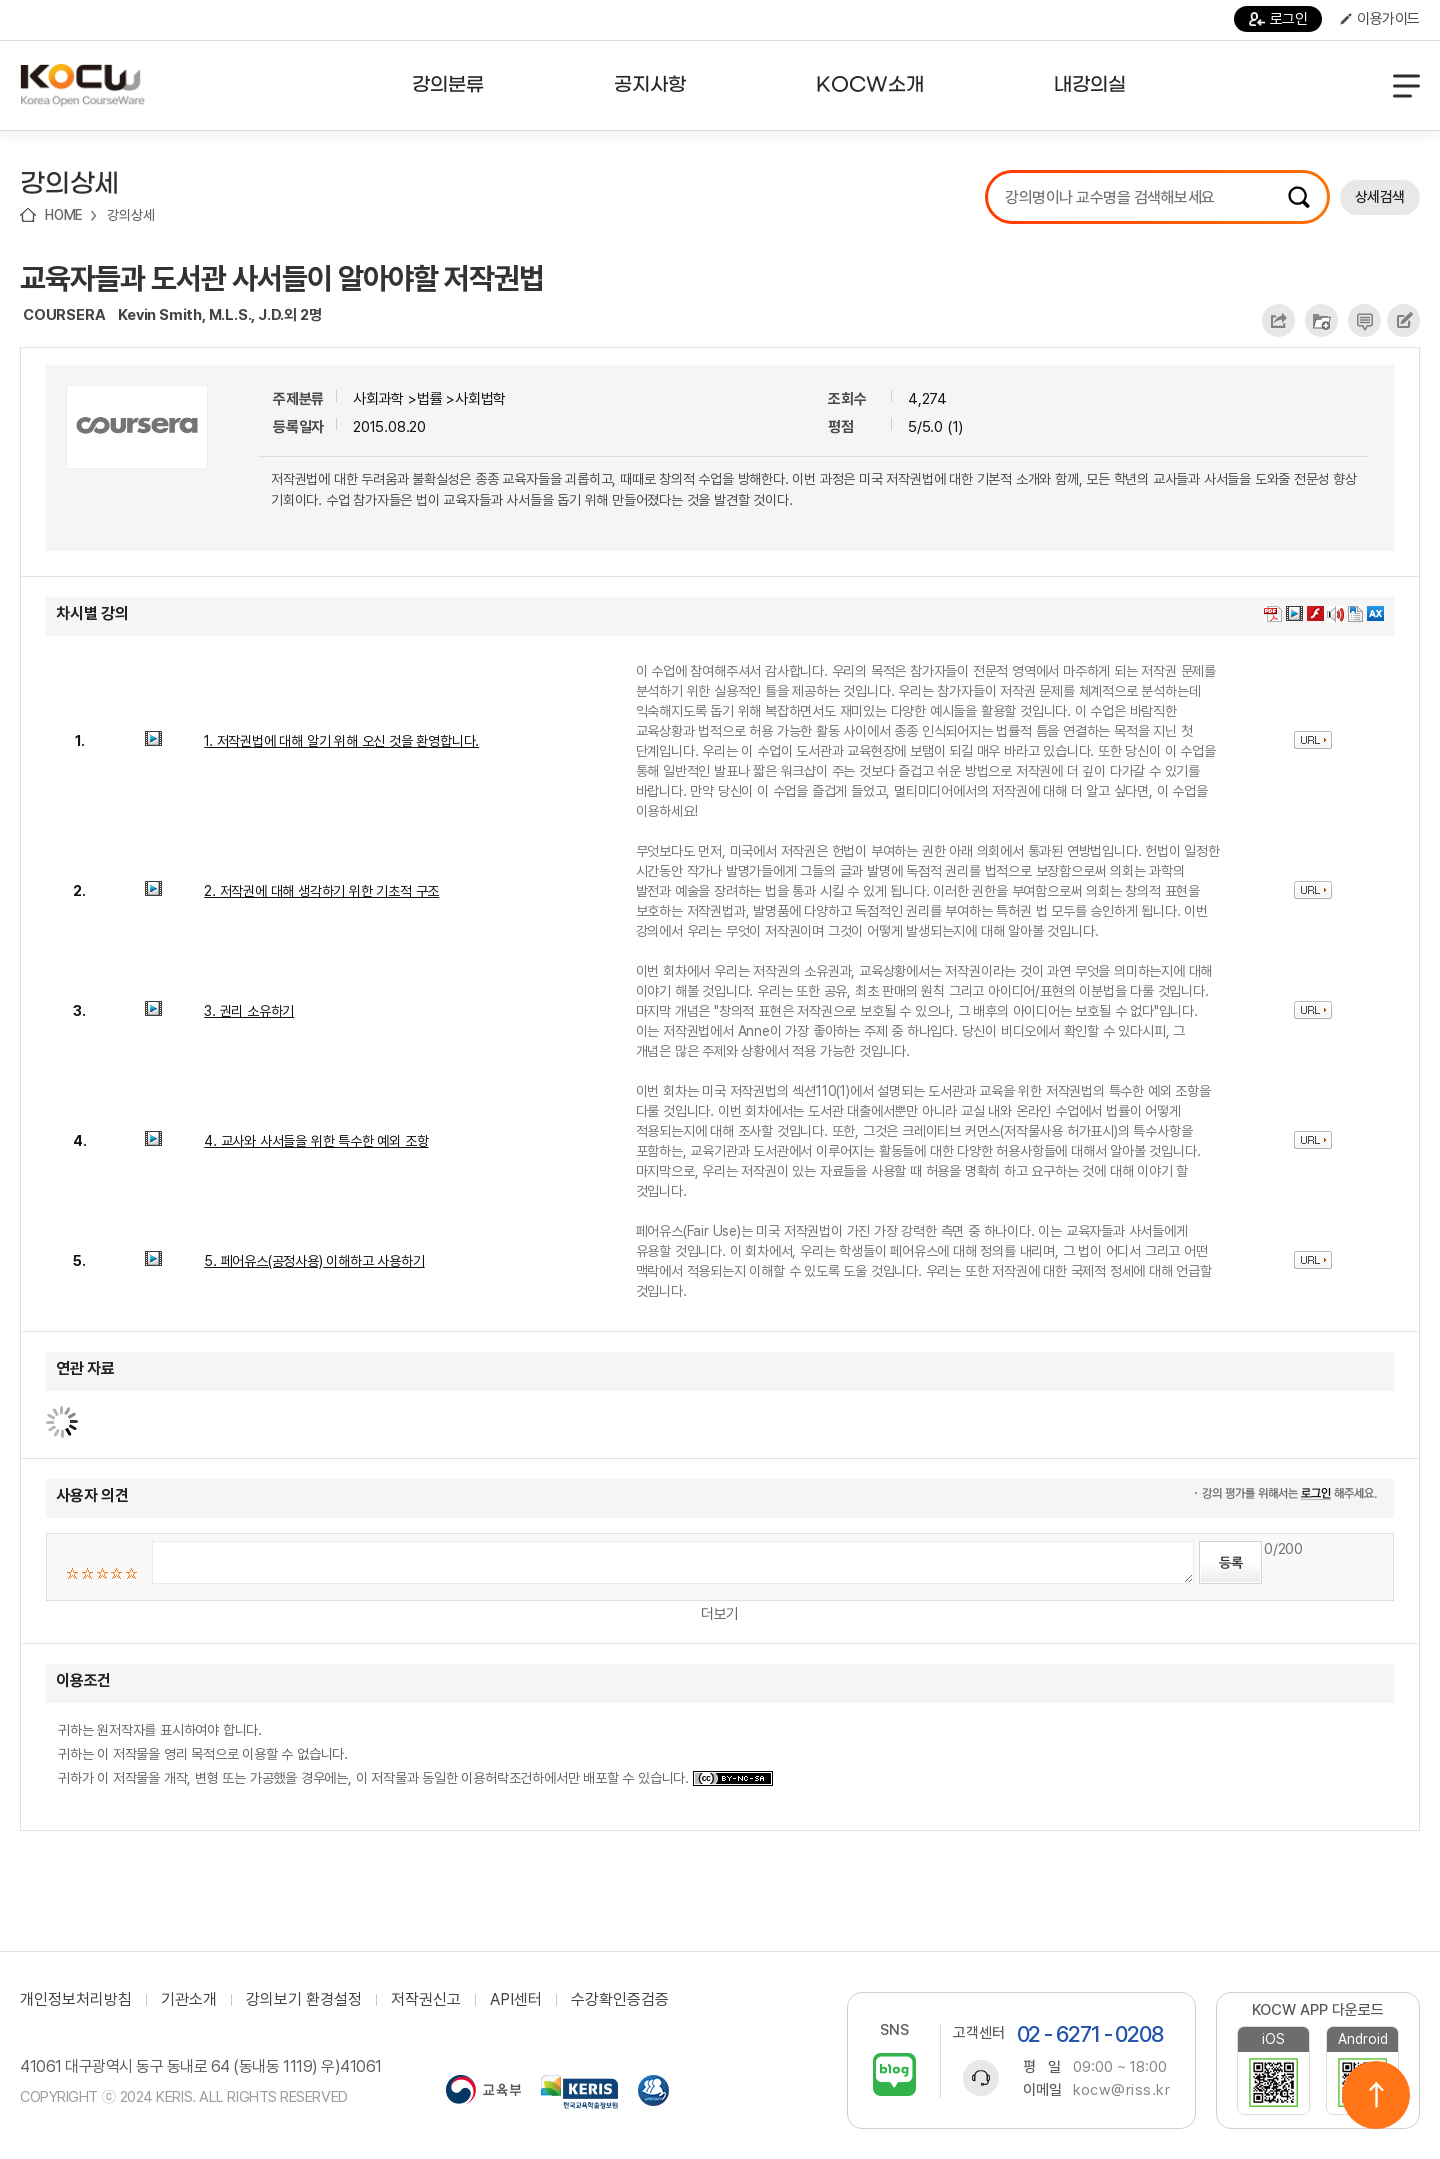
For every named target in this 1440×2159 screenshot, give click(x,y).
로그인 (1278, 19)
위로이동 (1376, 2095)
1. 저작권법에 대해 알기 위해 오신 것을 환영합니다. (341, 741)
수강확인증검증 (620, 2000)
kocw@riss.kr (1121, 2090)
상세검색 (1380, 197)
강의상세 (130, 215)
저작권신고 (426, 2000)
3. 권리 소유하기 (249, 1011)
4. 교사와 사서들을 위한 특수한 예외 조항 (316, 1141)
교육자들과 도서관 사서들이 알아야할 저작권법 (282, 278)
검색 (1299, 197)
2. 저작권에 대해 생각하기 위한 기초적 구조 (321, 891)
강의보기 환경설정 (304, 2000)
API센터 (516, 2000)
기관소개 (189, 2000)
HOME (64, 215)
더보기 (720, 1614)
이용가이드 (1380, 19)
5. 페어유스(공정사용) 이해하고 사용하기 (314, 1261)
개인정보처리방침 (76, 2000)
